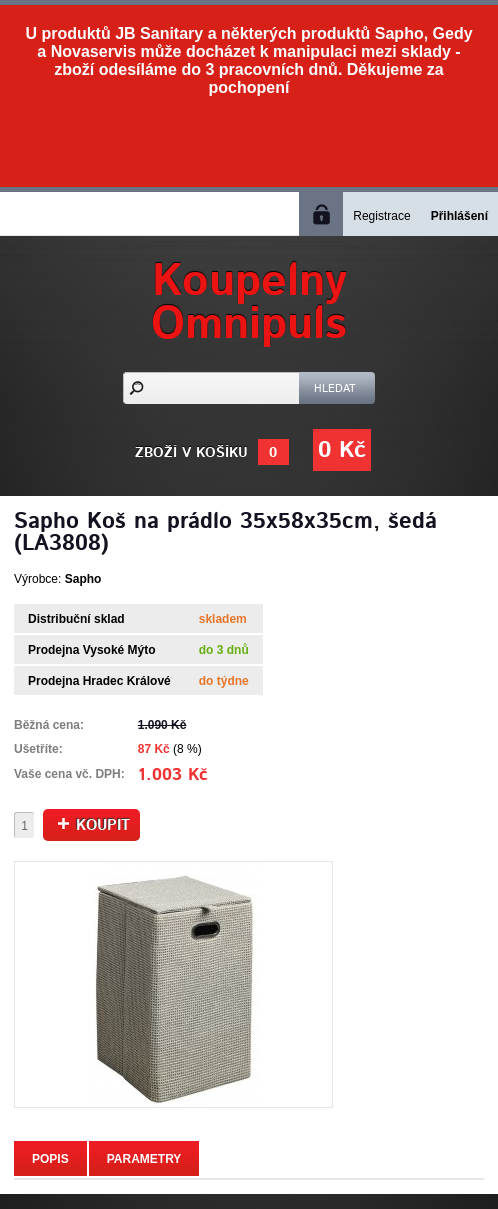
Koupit (94, 825)
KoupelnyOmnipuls (249, 303)
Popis (50, 1159)
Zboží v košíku (191, 453)
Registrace (381, 216)
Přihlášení (459, 216)
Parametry (144, 1159)
